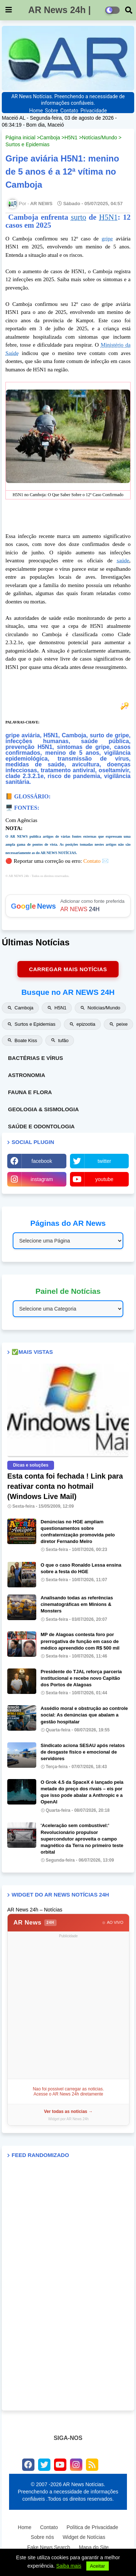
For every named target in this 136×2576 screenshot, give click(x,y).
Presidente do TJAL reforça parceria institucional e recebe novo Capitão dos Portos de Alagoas (81, 1678)
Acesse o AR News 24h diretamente (68, 2094)
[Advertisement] (68, 2008)
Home (36, 110)
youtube (104, 1179)
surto (78, 217)
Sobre (51, 110)
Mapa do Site (94, 2547)
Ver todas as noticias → (68, 2111)
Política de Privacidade (92, 2527)
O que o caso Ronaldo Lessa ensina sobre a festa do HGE (81, 1568)
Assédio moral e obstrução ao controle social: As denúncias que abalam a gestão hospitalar (84, 1715)
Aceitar (97, 2566)
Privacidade (94, 110)
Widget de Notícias (84, 2537)
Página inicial (20, 137)
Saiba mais (68, 2566)
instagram (42, 1179)
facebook (42, 1161)
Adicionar (68, 906)
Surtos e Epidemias (27, 144)
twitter (104, 1161)
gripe (107, 239)
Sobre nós (42, 2537)
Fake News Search (48, 2547)
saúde (123, 560)
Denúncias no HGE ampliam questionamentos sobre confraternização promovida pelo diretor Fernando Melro (78, 1531)
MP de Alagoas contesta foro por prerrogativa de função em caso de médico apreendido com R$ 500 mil (80, 1641)
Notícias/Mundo (99, 137)
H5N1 (71, 137)
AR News (35, 1922)
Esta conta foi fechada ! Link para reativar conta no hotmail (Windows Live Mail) (65, 1486)
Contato (69, 110)
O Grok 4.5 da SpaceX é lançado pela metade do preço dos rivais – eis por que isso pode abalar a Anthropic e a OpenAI (82, 1792)
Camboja (50, 137)
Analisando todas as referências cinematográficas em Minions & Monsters (77, 1604)
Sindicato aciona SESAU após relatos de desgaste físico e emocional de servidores (83, 1752)
